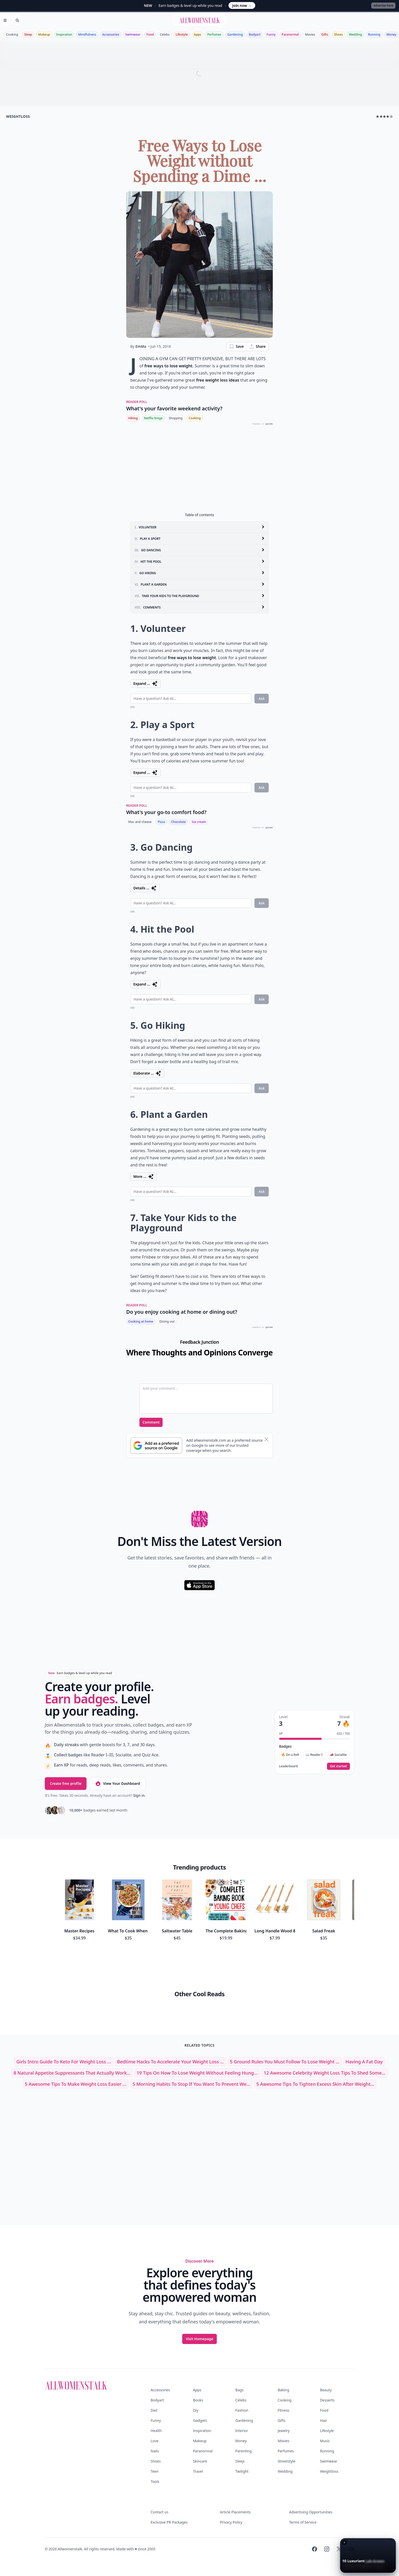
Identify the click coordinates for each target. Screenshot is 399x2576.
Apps (197, 34)
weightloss (18, 116)
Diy (195, 2410)
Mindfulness (87, 34)
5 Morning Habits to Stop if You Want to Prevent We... (191, 2084)
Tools (155, 2481)
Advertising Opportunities (310, 2512)
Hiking (133, 418)
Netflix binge (153, 418)
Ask (262, 698)
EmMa (140, 346)
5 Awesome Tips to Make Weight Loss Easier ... (75, 2084)
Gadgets (200, 2420)
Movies (310, 34)
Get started (338, 1766)
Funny (271, 34)
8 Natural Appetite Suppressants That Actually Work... (71, 2073)
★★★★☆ (384, 116)
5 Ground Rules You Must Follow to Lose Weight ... (284, 2062)
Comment (151, 1422)
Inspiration (64, 34)
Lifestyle (182, 34)
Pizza (161, 822)
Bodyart (255, 34)
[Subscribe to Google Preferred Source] (156, 1445)
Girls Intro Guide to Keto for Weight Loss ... (63, 2062)
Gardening (235, 34)
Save (236, 346)
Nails (155, 2451)
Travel (198, 2471)
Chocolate (178, 822)
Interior (241, 2430)
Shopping (176, 418)
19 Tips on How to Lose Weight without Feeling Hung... (197, 2073)
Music (325, 2440)
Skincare (200, 2461)
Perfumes (214, 34)
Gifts (324, 34)
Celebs (164, 34)
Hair (323, 2420)
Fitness (283, 2410)
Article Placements (235, 2512)
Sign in (139, 1795)
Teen (155, 2471)
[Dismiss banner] (266, 1439)
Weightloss (329, 2471)
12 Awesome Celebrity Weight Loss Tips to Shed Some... (324, 2073)
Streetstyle (286, 2461)
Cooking (12, 34)
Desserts (327, 2400)
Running (374, 34)
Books (198, 2400)
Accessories (110, 34)
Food (150, 34)
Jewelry (284, 2430)
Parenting (243, 2451)
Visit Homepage (199, 2338)
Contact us (159, 2512)
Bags (239, 2389)
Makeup (44, 34)
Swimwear (132, 34)
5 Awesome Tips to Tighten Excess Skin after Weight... (315, 2084)
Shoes (338, 34)
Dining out (167, 1321)
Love (155, 2440)
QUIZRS (269, 424)
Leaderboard (288, 1766)
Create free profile (65, 1783)
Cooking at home (140, 1321)
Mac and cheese (140, 822)
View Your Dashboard (117, 1784)
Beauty (326, 2389)
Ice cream (199, 822)
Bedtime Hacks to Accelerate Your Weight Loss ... (170, 2062)
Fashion (241, 2410)
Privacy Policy (231, 2522)
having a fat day (364, 2062)
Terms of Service (303, 2522)
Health (156, 2430)
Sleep (28, 34)
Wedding (355, 34)
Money (391, 34)
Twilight (242, 2471)
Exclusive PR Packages (169, 2522)
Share (257, 346)
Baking (283, 2389)
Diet (154, 2410)
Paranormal (290, 34)
